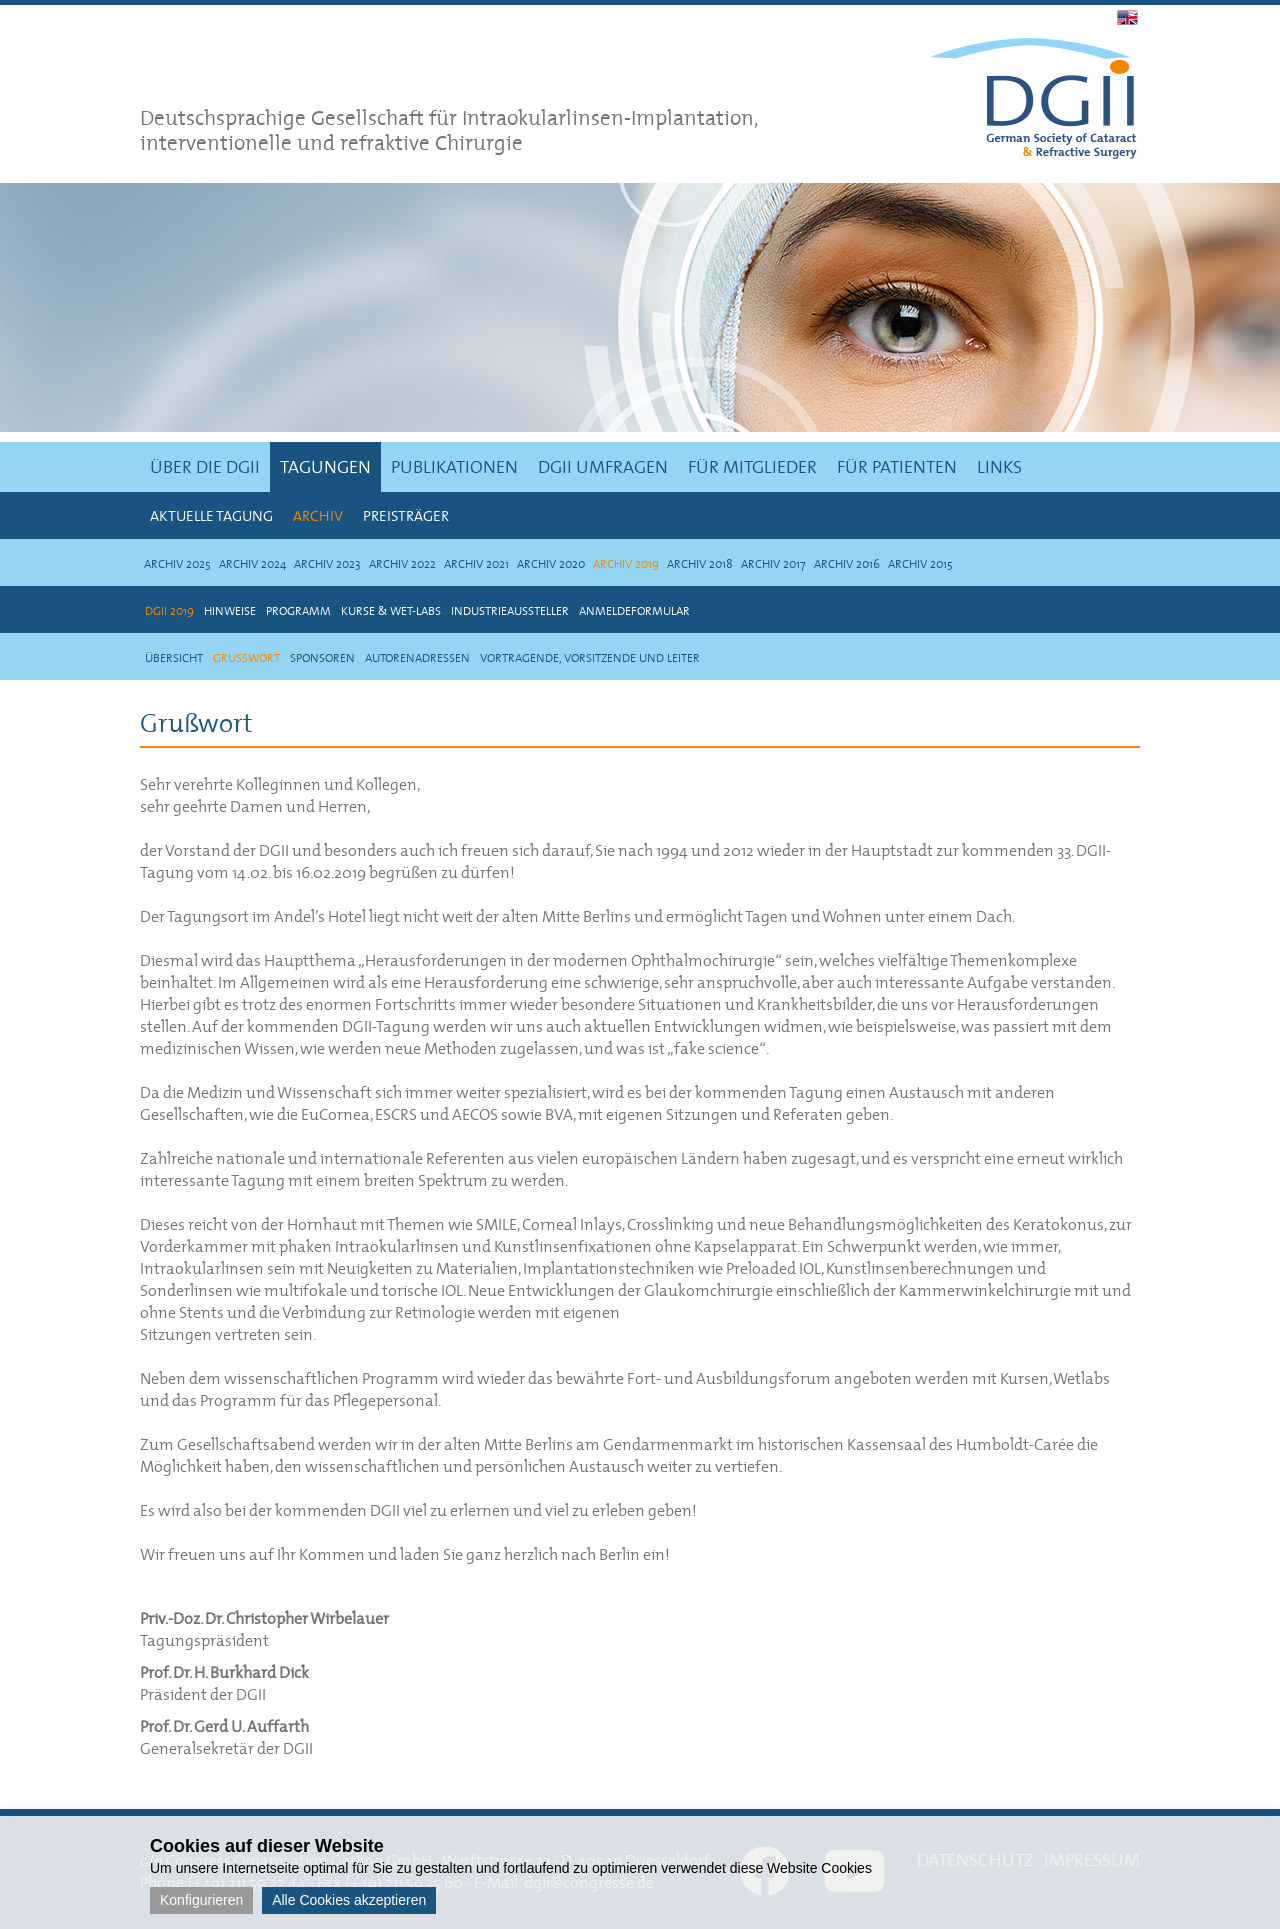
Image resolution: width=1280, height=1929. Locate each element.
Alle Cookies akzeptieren (349, 1900)
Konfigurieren (201, 1900)
